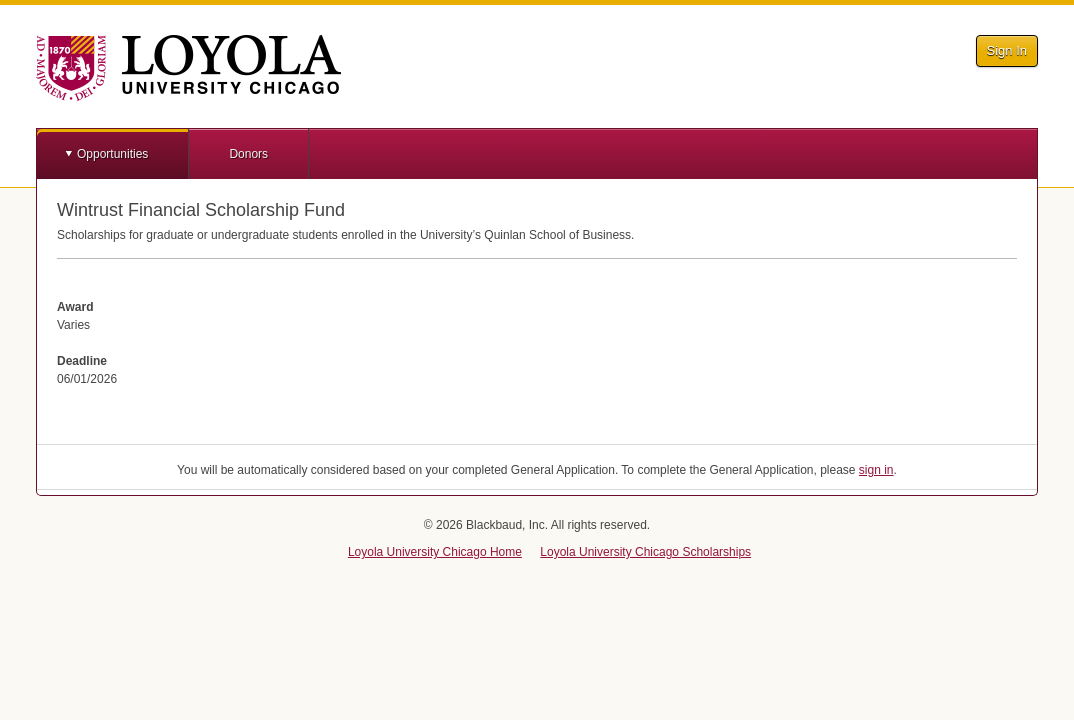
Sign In (1007, 50)
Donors (248, 154)
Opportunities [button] (112, 154)
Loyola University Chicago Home (435, 552)
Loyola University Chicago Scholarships (645, 552)
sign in (876, 470)
